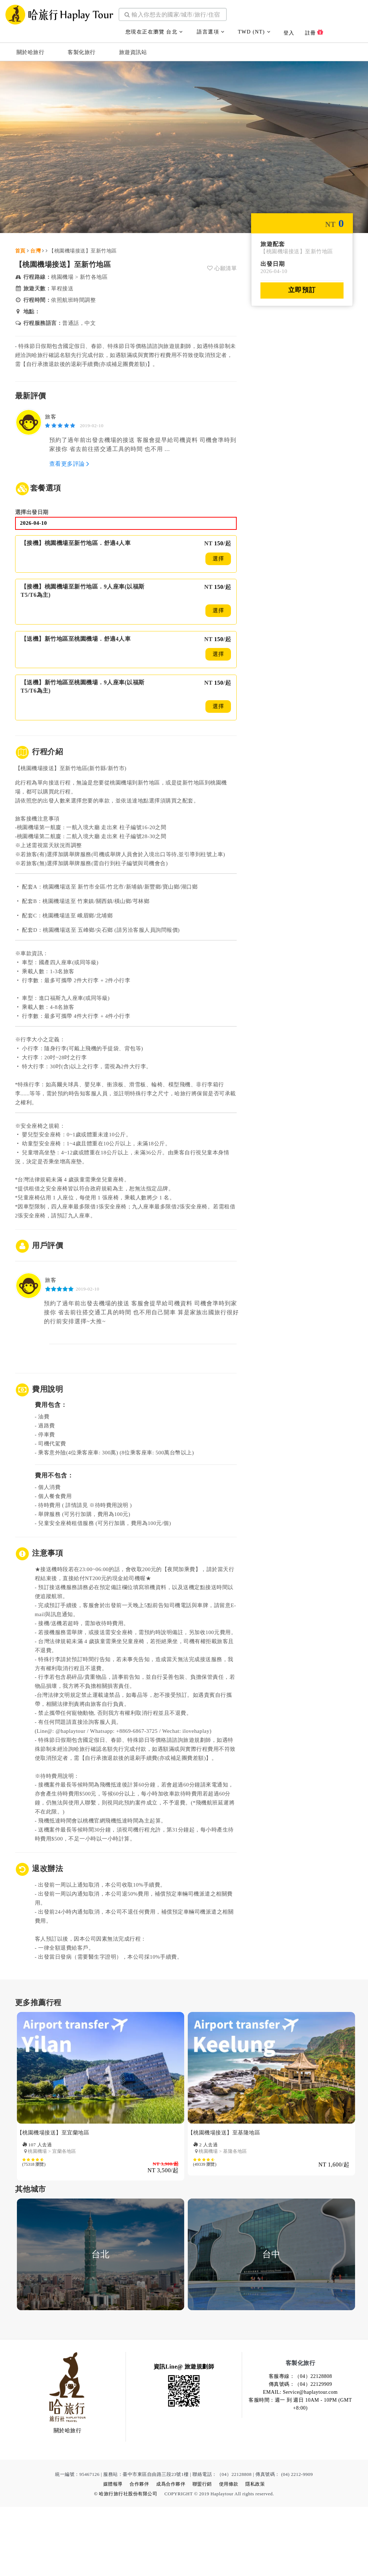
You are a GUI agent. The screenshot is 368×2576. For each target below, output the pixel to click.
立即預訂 (302, 291)
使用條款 (228, 2553)
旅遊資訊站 (133, 49)
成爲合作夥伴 (170, 2553)
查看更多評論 (69, 465)
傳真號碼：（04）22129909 (300, 2453)
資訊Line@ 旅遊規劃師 (184, 2435)
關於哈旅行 (31, 49)
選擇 (218, 561)
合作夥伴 (139, 2553)
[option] (100, 2170)
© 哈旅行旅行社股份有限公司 (125, 2563)
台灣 (35, 251)
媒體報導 (113, 2553)
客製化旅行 (82, 49)
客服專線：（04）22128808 (300, 2445)
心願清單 (222, 269)
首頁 (20, 251)
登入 (288, 29)
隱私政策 (255, 2553)
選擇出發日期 (33, 514)
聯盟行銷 (202, 2553)
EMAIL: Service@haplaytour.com (300, 2461)
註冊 (314, 29)
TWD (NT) (254, 28)
